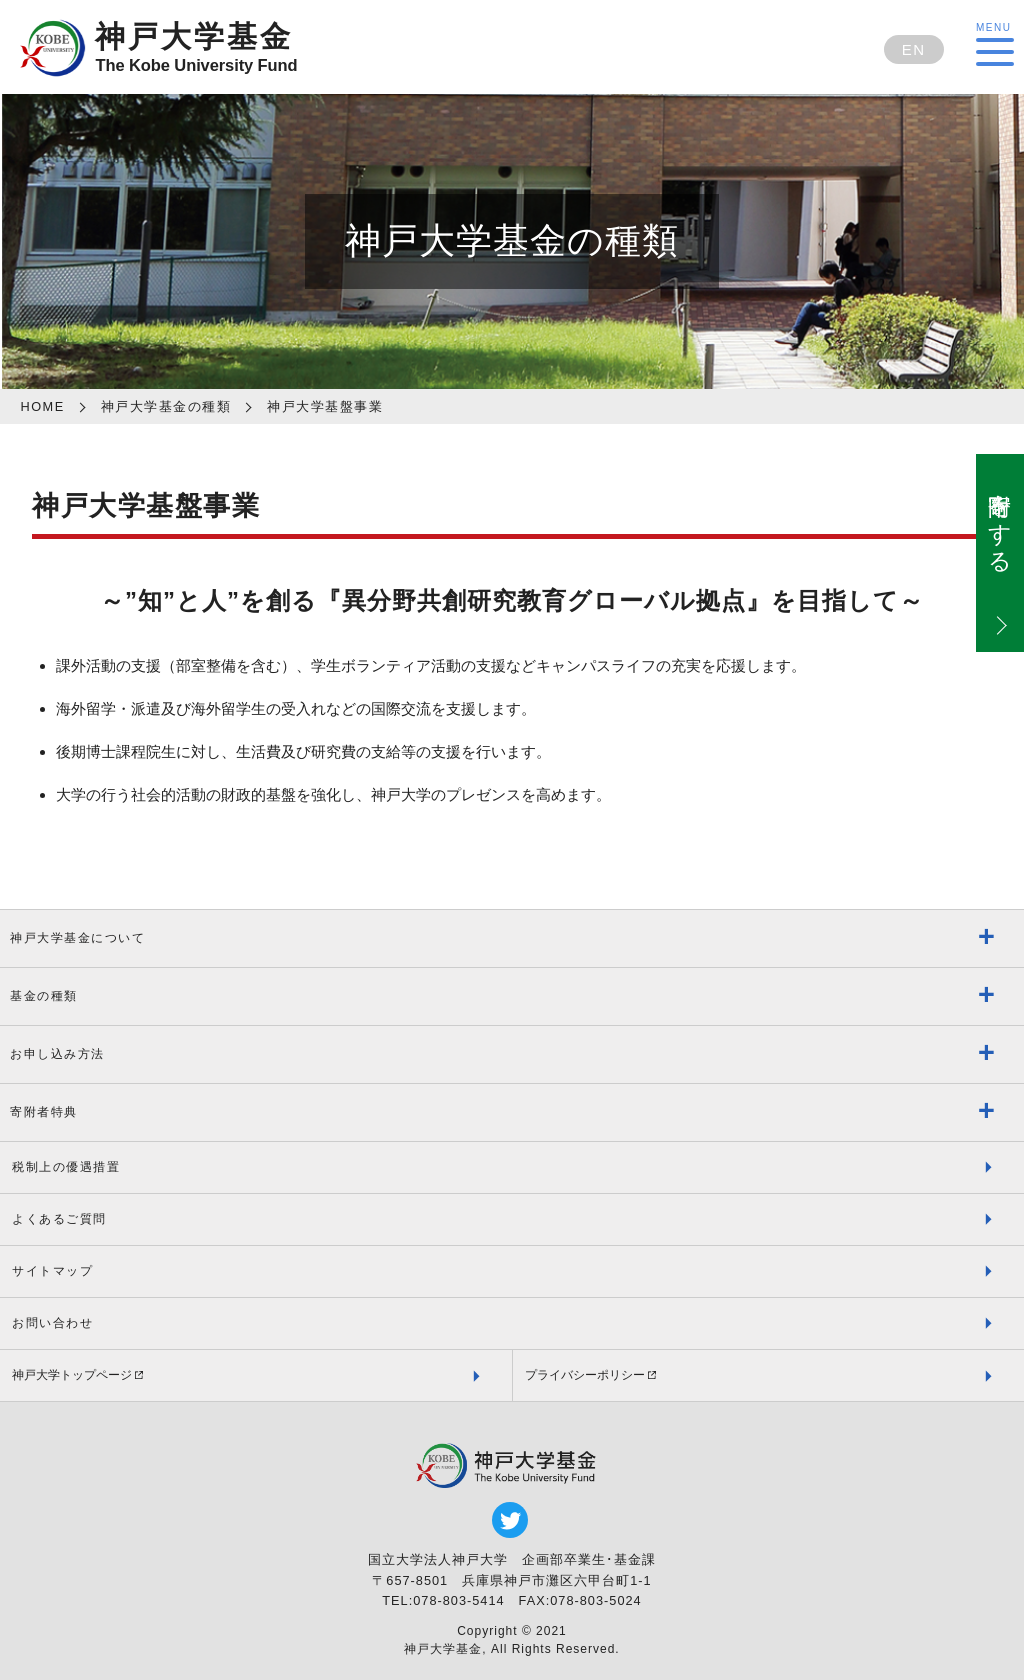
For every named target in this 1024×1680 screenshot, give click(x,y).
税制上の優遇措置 (66, 1167)
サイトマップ (52, 1271)
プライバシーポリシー (585, 1375)
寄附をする (999, 519)
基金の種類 (44, 996)
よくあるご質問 (59, 1219)
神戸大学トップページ (72, 1375)
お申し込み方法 (57, 1054)
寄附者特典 (44, 1112)
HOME (42, 406)
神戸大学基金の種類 (166, 406)
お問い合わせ (52, 1323)
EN (914, 49)
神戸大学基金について (77, 938)
